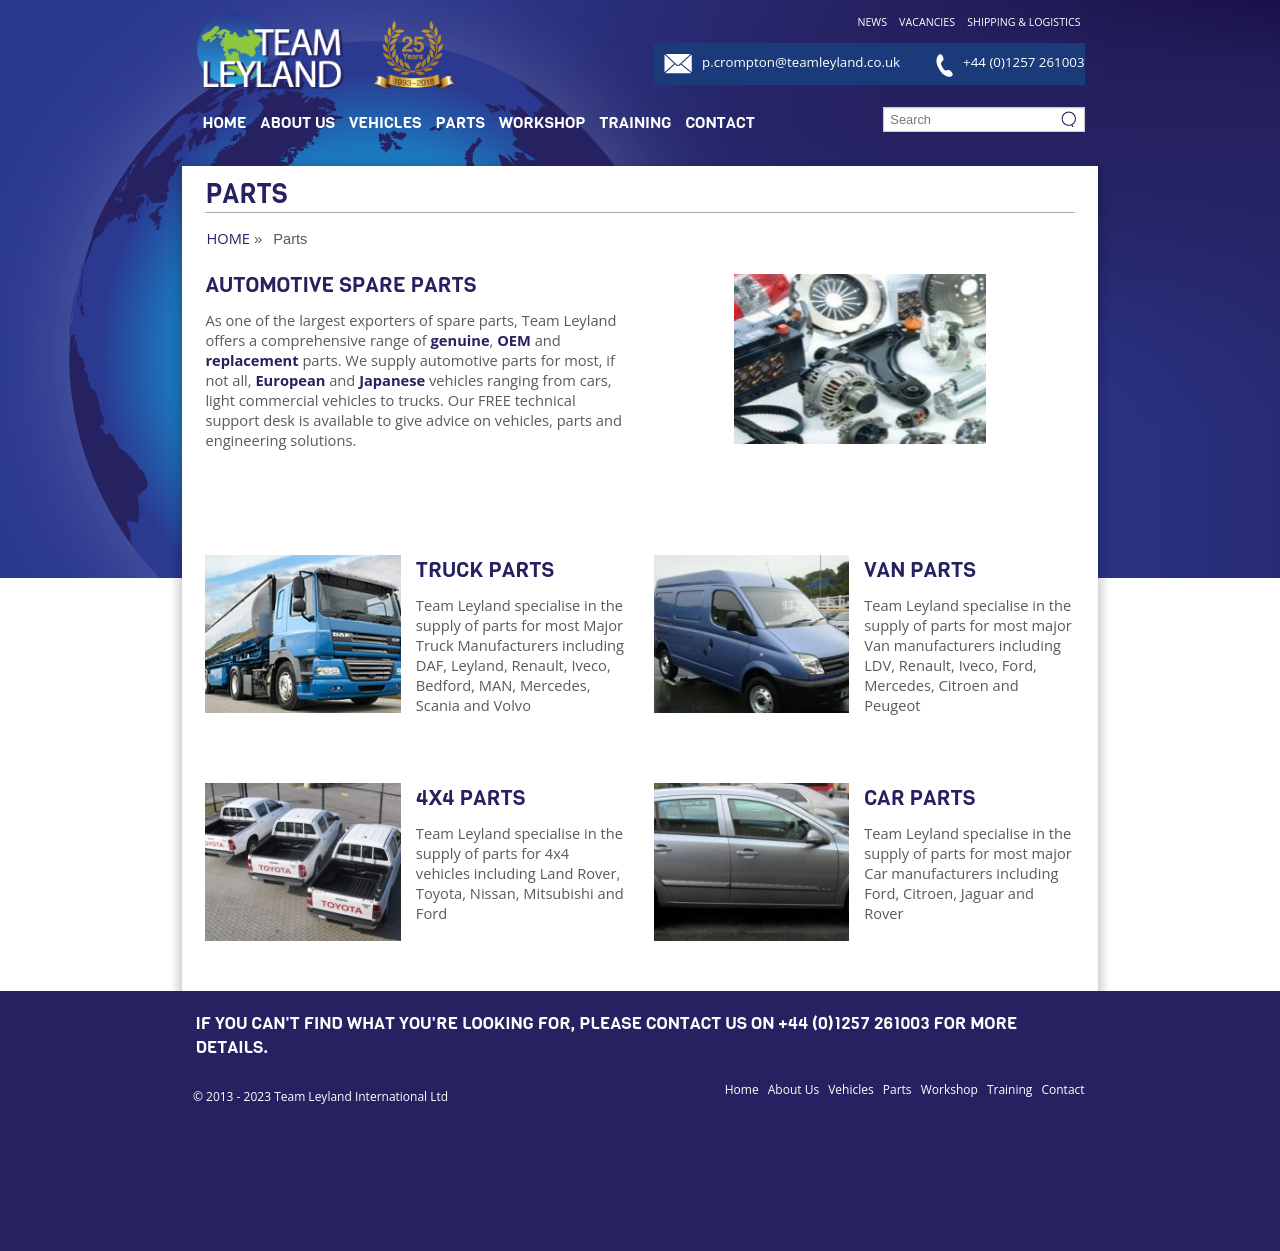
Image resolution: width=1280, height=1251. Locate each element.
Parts (460, 122)
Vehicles (385, 122)
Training (635, 122)
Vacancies (927, 22)
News (872, 22)
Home (224, 122)
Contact (719, 122)
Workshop (542, 122)
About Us (297, 122)
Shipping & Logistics (1023, 22)
